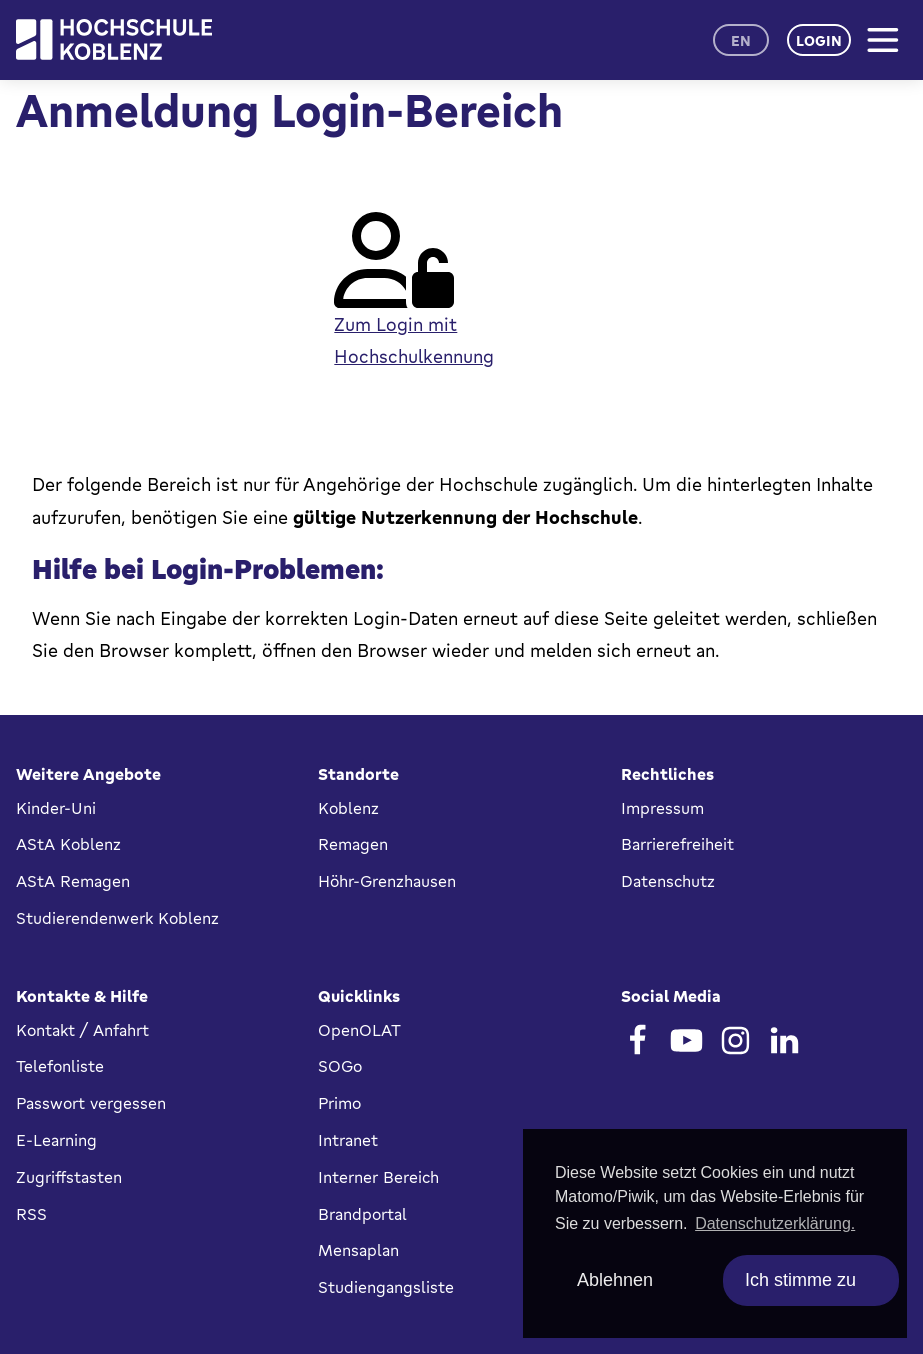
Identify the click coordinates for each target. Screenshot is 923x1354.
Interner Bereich (378, 1177)
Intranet (348, 1140)
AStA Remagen (73, 881)
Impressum (662, 808)
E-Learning (56, 1140)
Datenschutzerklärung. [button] (775, 1223)
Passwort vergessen (91, 1103)
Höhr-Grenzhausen (387, 881)
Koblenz (348, 808)
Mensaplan (358, 1250)
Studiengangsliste (386, 1287)
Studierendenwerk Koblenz (117, 918)
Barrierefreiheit (677, 844)
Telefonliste (60, 1066)
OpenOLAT (359, 1030)
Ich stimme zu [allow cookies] (800, 1280)
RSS (31, 1214)
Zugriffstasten (69, 1177)
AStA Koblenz (68, 844)
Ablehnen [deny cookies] (615, 1280)
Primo (339, 1103)
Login (819, 40)
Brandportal (362, 1214)
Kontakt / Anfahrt (82, 1030)
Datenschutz (668, 881)
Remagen (353, 844)
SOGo (340, 1066)
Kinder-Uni (56, 808)
